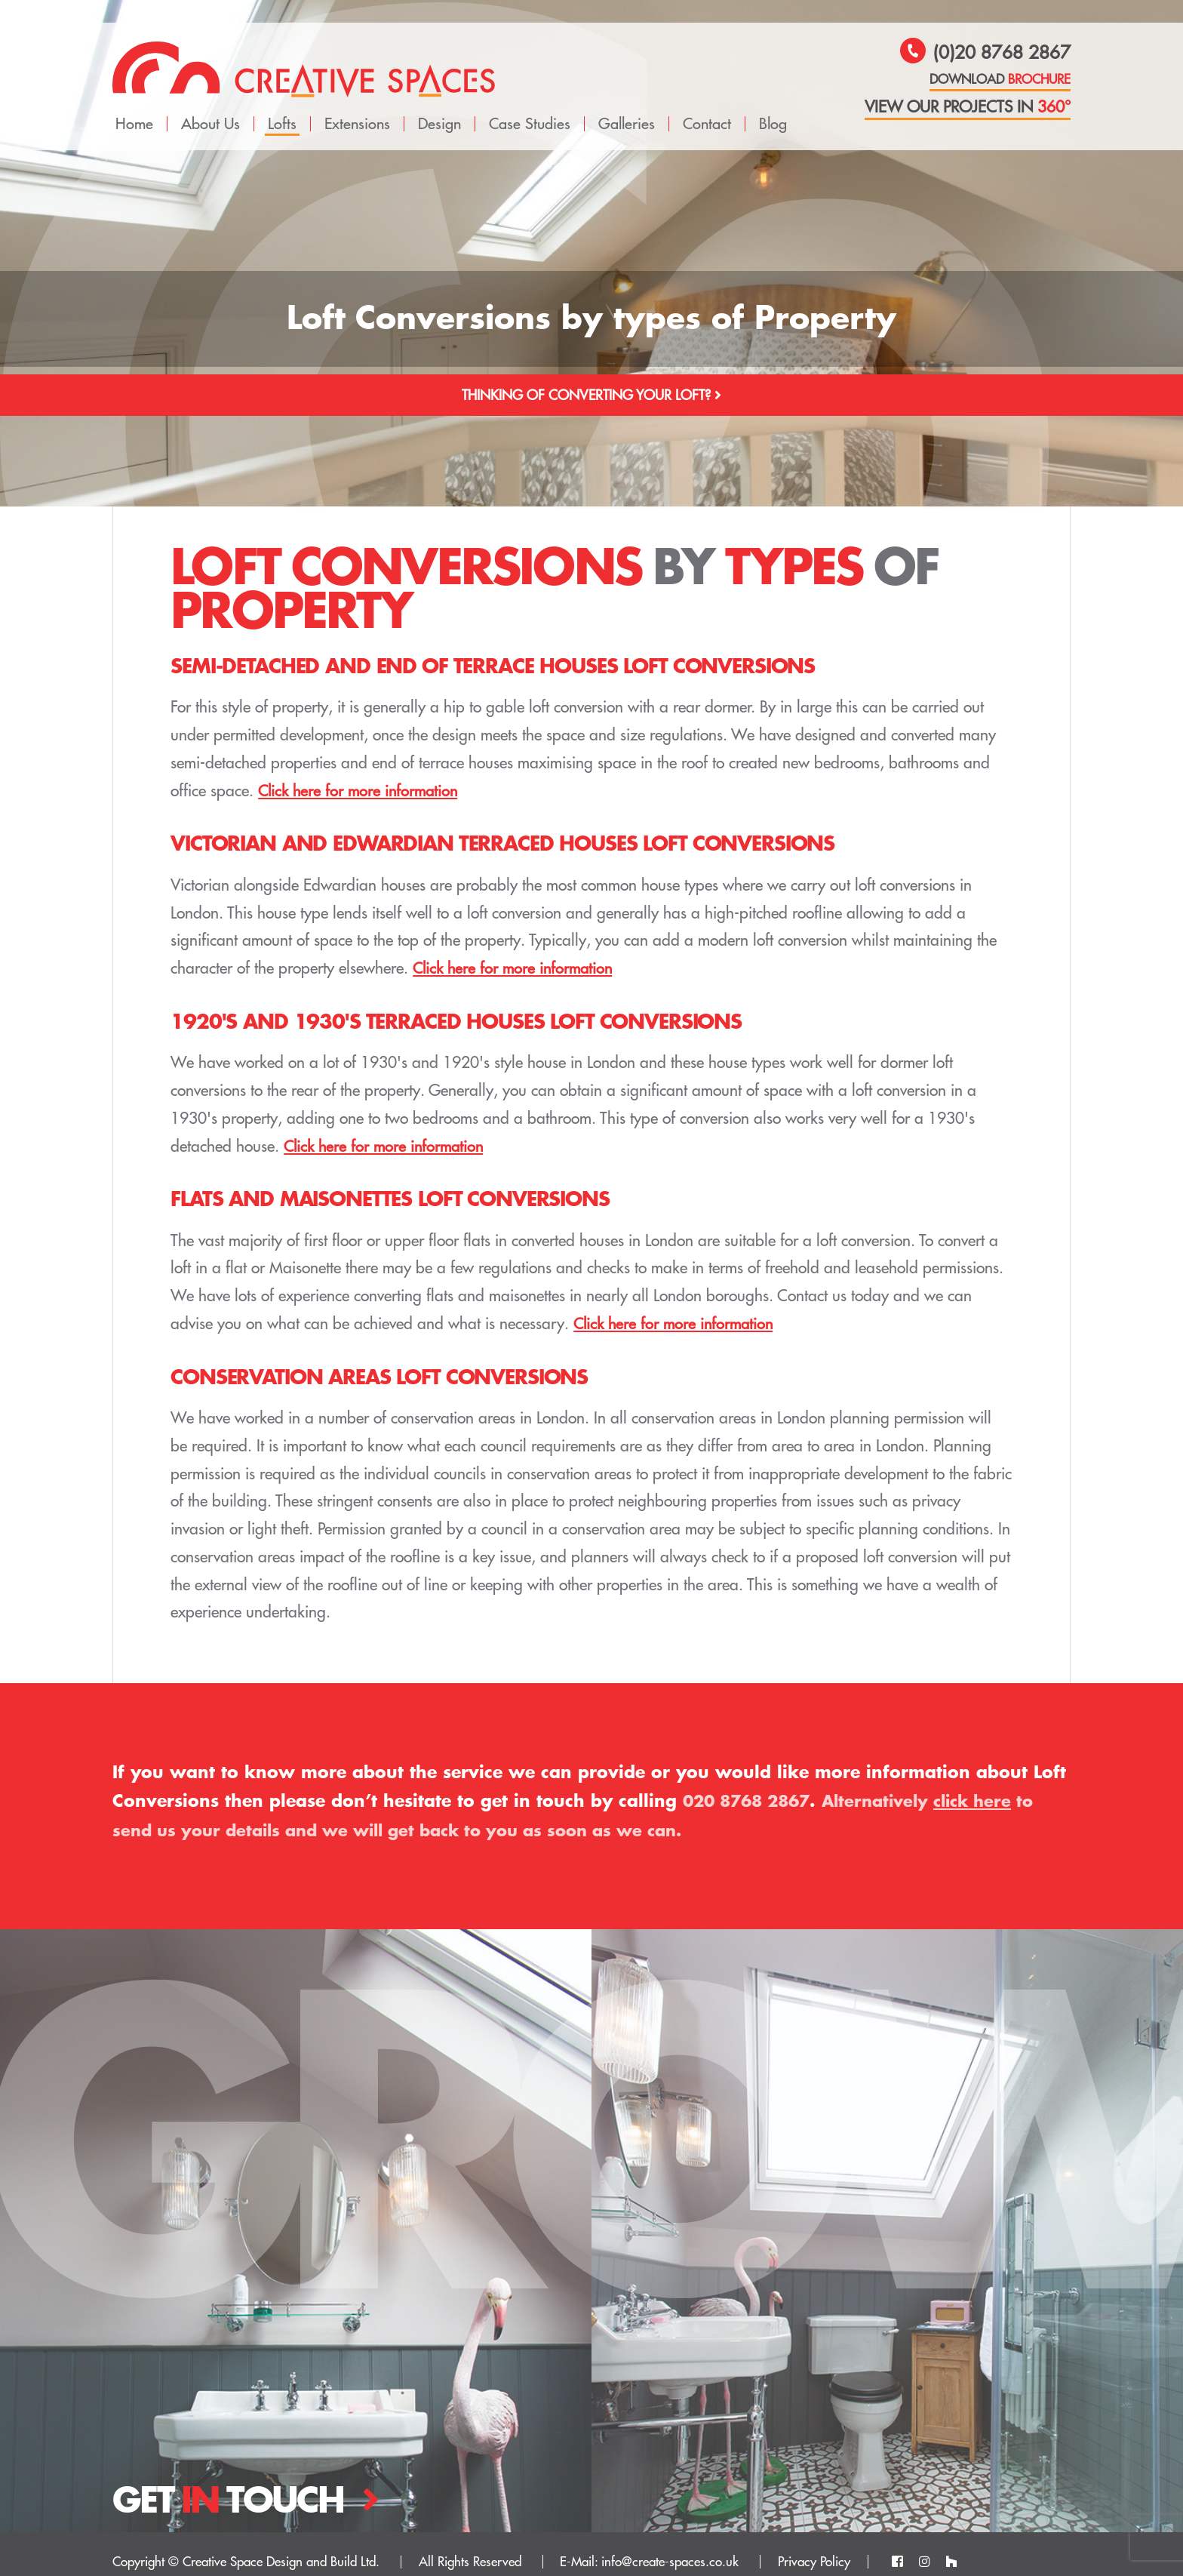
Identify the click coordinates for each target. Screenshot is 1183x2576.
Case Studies (529, 108)
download (1000, 80)
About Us (210, 108)
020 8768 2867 (751, 1785)
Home (134, 108)
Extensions (357, 108)
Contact (707, 108)
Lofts (282, 108)
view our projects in (968, 108)
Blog (773, 108)
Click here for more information (361, 775)
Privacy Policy (814, 2546)
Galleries (626, 108)
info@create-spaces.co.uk (670, 2546)
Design (439, 108)
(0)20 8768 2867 (985, 54)
